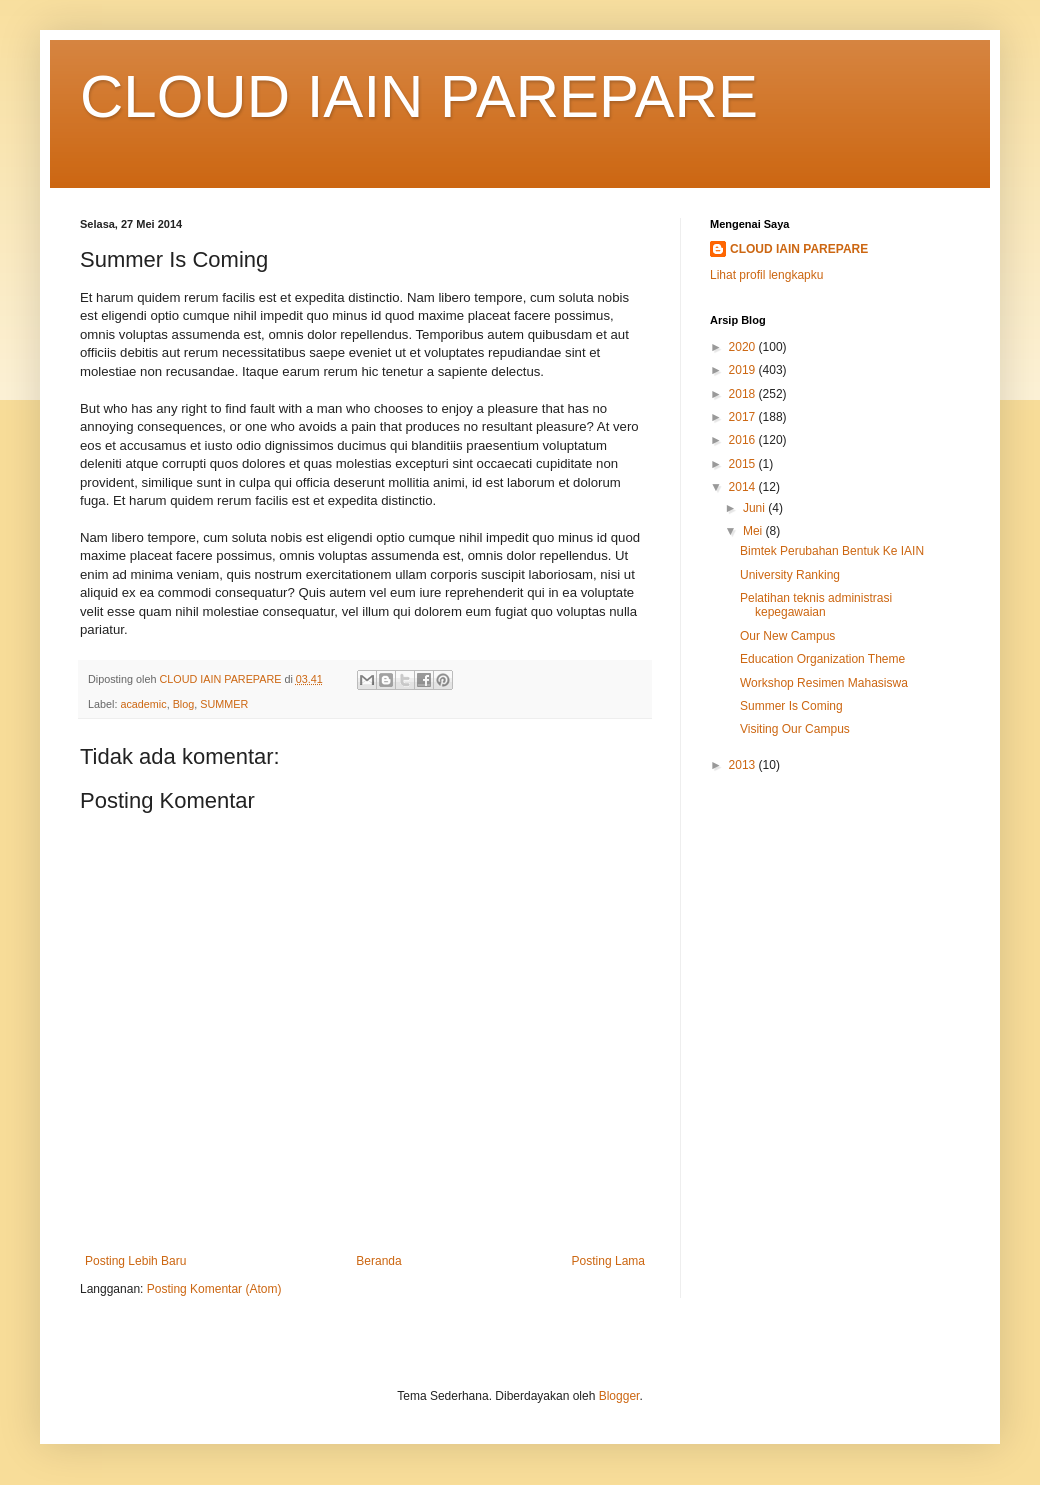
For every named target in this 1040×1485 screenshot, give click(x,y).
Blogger (619, 1396)
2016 (744, 440)
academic (143, 704)
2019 (744, 370)
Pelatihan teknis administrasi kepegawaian (816, 605)
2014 (744, 487)
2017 (744, 417)
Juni (755, 508)
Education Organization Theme (822, 659)
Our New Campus (787, 636)
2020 (744, 347)
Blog (184, 704)
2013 (744, 765)
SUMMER (224, 704)
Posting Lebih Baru (135, 1261)
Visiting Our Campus (795, 729)
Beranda (378, 1261)
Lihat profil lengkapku (766, 275)
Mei (754, 531)
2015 (744, 464)
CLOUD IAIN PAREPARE (419, 96)
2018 (744, 394)
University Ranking (790, 575)
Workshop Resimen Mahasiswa (824, 683)
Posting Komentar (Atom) (214, 1289)
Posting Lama (608, 1261)
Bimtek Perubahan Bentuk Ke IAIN (832, 551)
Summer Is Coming (791, 706)
